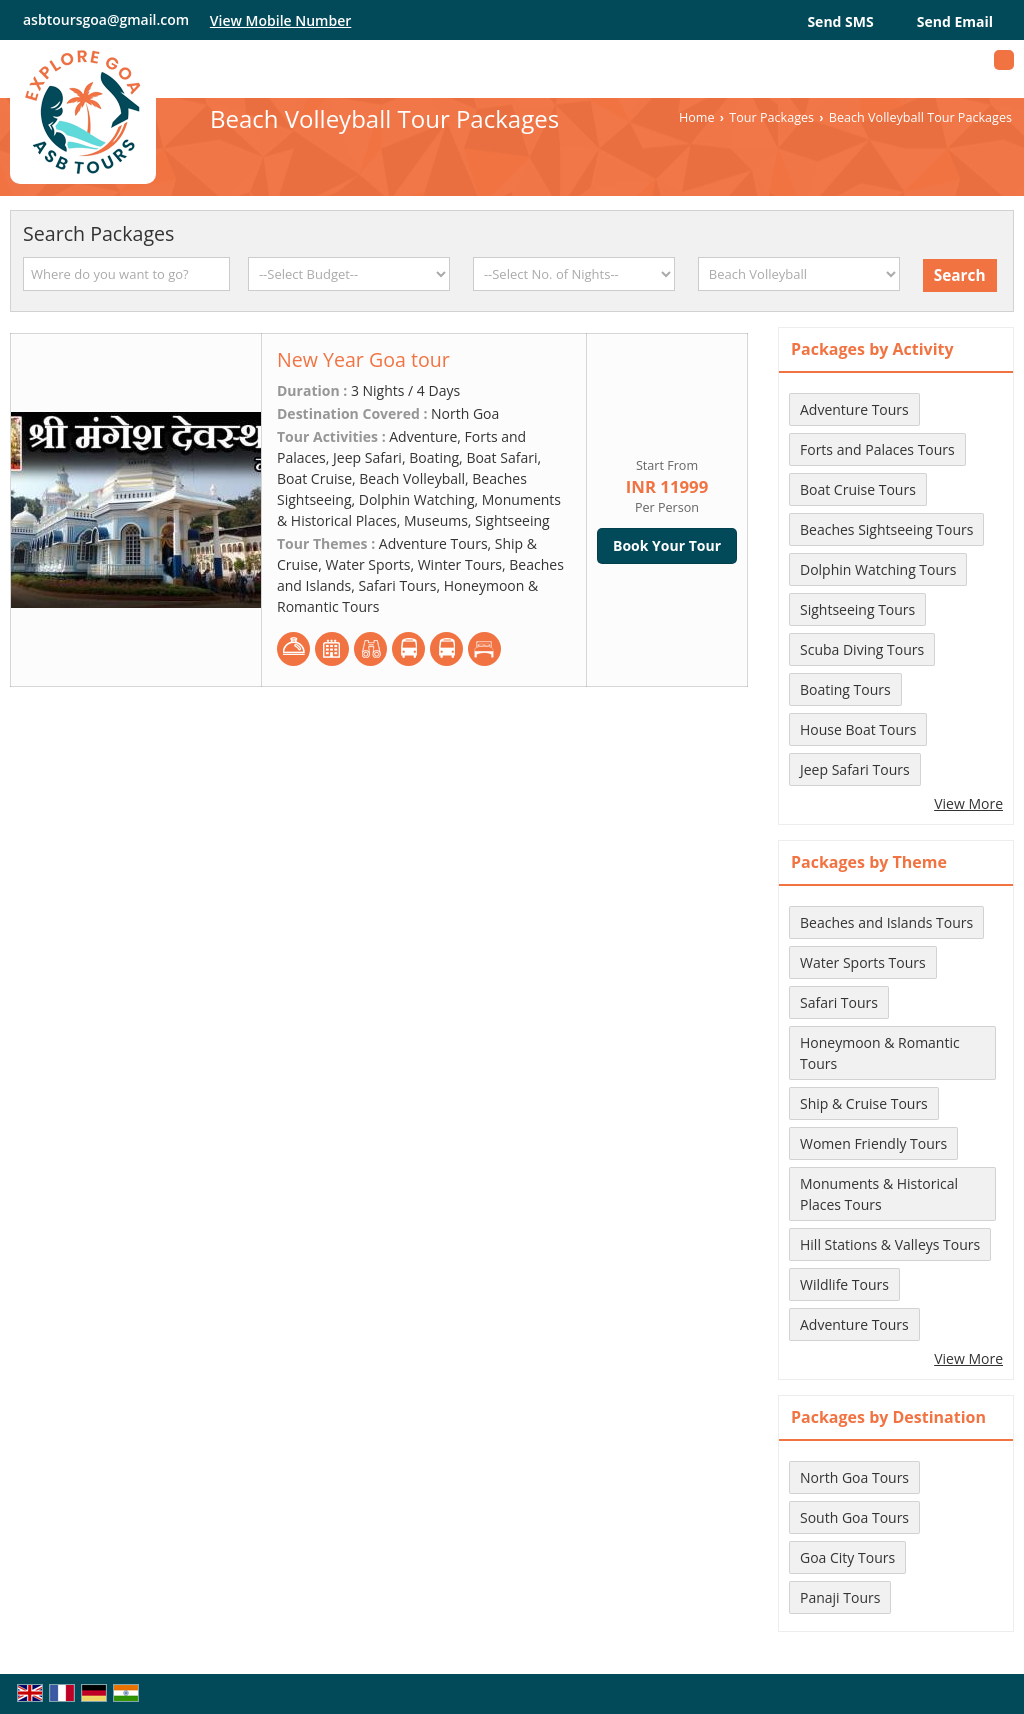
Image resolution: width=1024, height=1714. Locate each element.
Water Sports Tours (863, 962)
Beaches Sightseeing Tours (886, 529)
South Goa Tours (854, 1517)
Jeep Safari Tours (855, 769)
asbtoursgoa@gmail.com (106, 19)
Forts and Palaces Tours (877, 449)
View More (968, 803)
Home (697, 117)
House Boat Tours (858, 729)
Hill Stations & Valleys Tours (890, 1244)
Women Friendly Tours (873, 1143)
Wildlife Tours (844, 1284)
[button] (280, 20)
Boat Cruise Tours (858, 489)
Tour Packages (771, 117)
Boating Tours (845, 689)
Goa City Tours (847, 1557)
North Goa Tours (854, 1477)
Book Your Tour (667, 545)
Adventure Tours (854, 409)
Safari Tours (839, 1002)
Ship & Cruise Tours (864, 1103)
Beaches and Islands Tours (886, 922)
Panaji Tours (840, 1597)
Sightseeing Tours (857, 609)
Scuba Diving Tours (862, 649)
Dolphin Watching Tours (878, 569)
